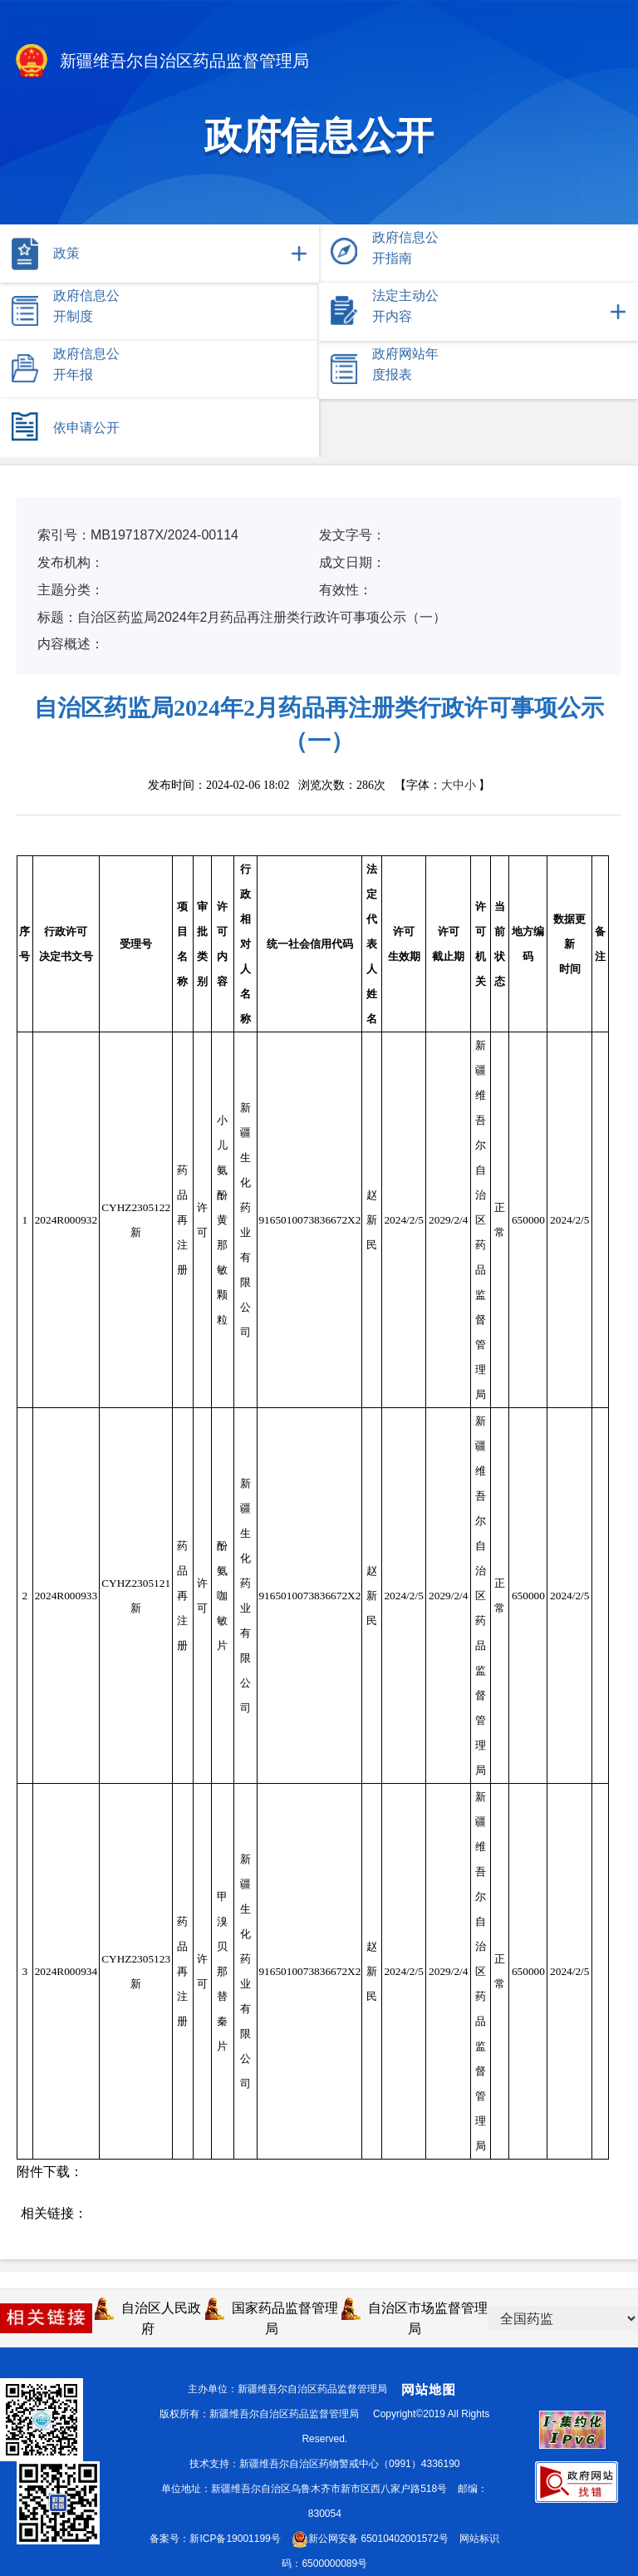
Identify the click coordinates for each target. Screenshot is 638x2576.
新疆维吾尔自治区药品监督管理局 (160, 62)
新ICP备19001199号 (234, 2538)
